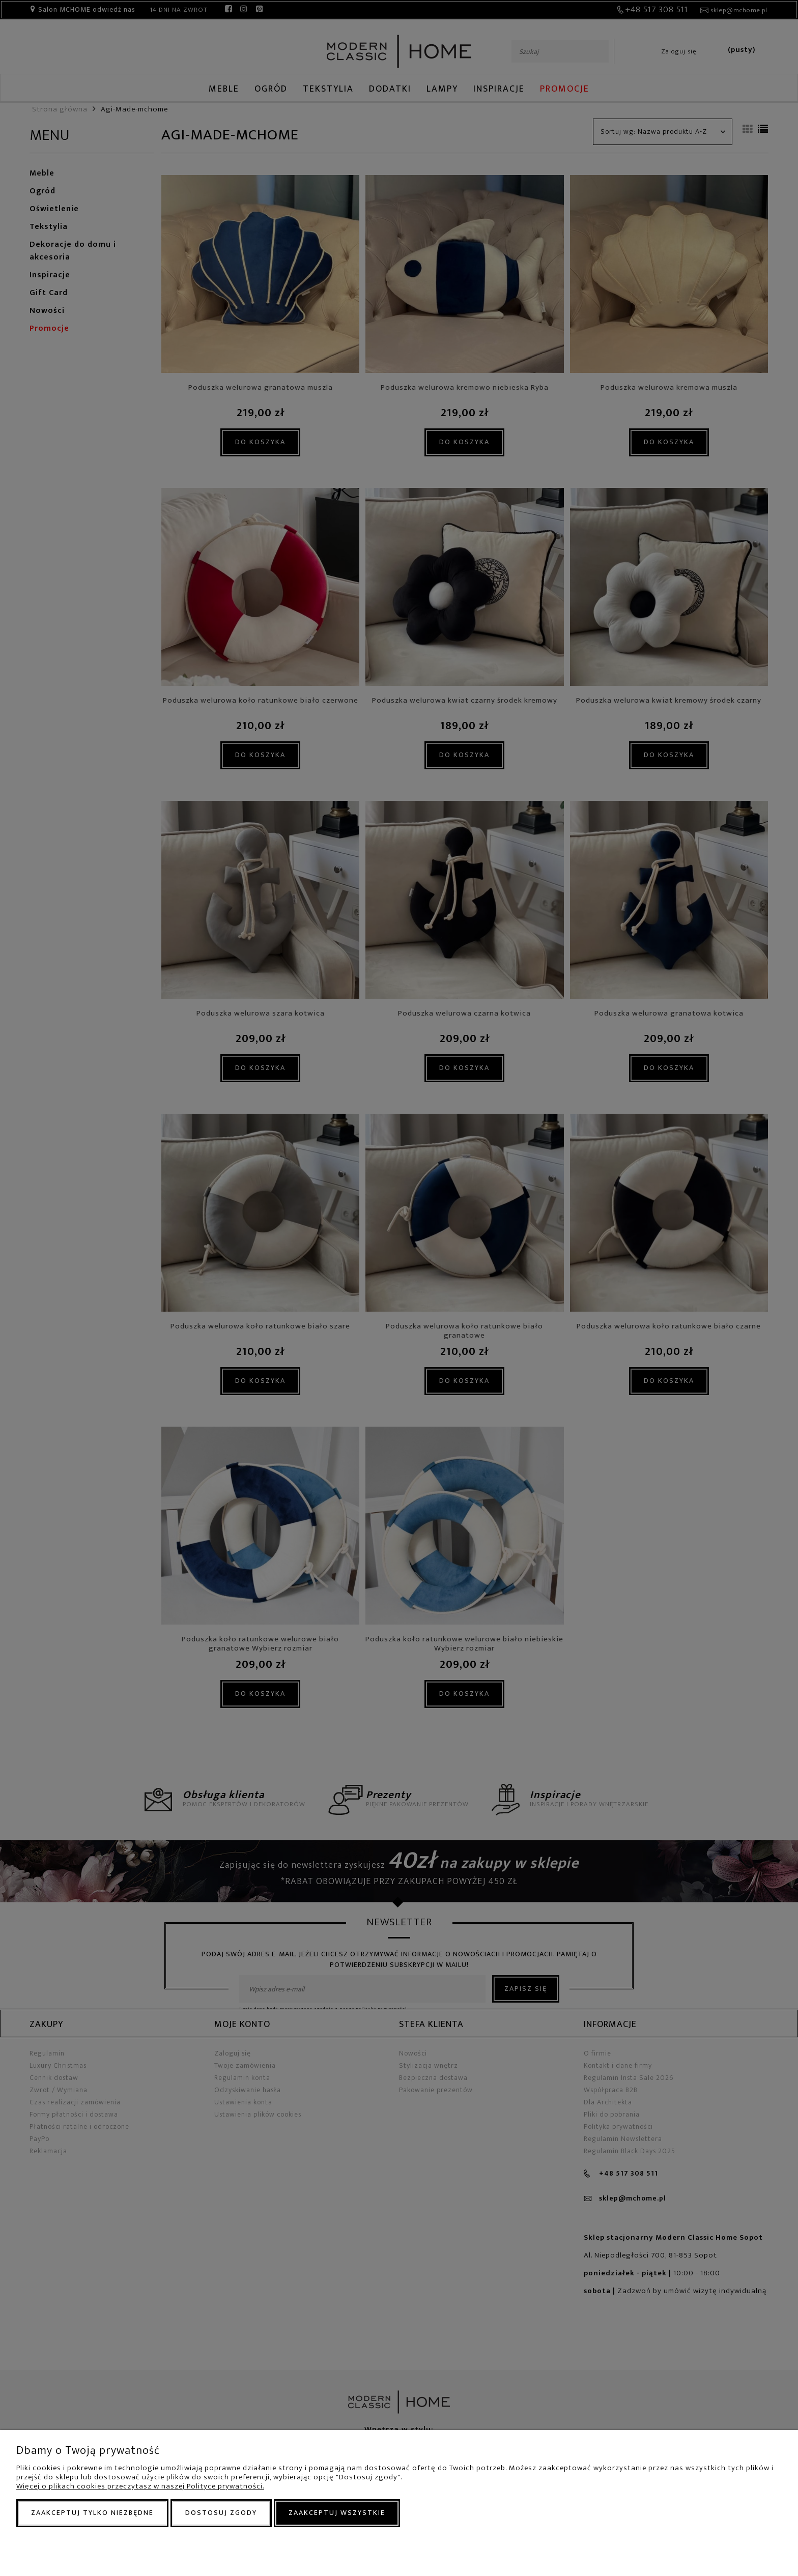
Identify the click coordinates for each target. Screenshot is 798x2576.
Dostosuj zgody (221, 2513)
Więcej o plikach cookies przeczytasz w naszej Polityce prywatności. (140, 2486)
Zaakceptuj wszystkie (337, 2513)
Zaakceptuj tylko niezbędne (92, 2513)
